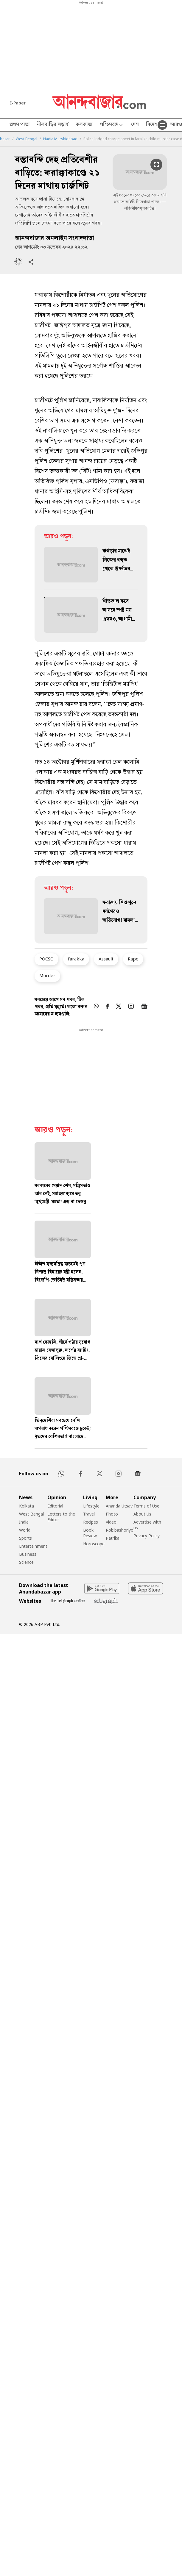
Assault (106, 959)
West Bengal (26, 139)
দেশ (135, 125)
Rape (133, 959)
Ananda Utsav (119, 1506)
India (24, 1522)
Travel (89, 1514)
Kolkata (26, 1506)
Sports (25, 1538)
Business (27, 1554)
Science (26, 1562)
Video (111, 1522)
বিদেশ (152, 125)
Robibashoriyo (119, 1530)
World (24, 1530)
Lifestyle (91, 1506)
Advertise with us (147, 1524)
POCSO (46, 959)
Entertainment (33, 1546)
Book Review (90, 1532)
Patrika (112, 1538)
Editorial (55, 1506)
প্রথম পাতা (20, 125)
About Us (142, 1514)
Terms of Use (146, 1506)
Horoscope (94, 1543)
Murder (47, 975)
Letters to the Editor (61, 1516)
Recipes (90, 1522)
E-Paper (18, 103)
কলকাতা (84, 125)
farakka (76, 959)
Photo (112, 1514)
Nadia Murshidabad (60, 139)
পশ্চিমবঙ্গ (112, 125)
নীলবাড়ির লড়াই (53, 125)
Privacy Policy (146, 1535)
